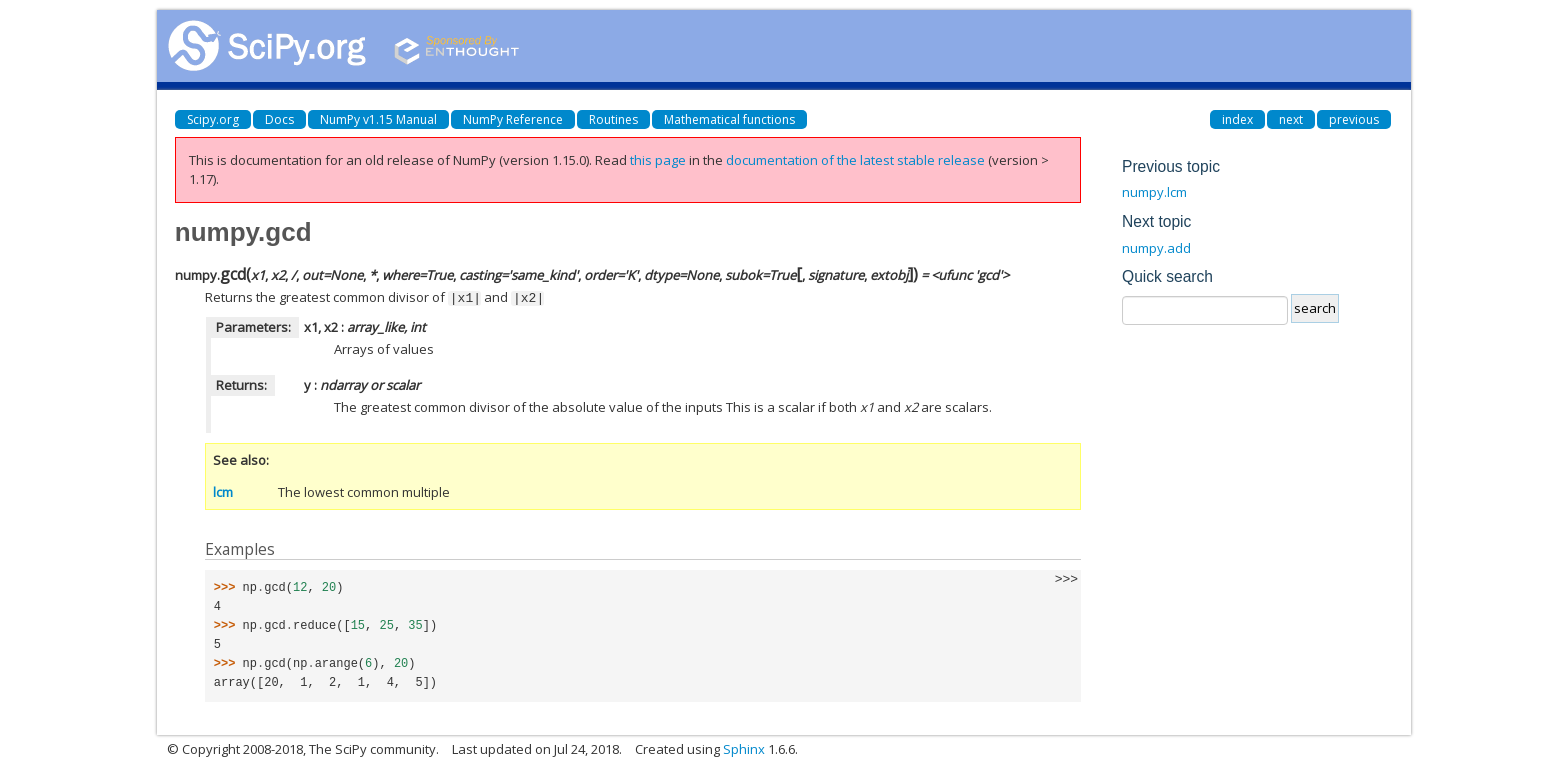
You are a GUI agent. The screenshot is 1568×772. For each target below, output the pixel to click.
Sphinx (744, 748)
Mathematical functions (729, 119)
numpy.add (1156, 248)
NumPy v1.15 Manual (378, 119)
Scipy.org (213, 119)
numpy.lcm (1154, 192)
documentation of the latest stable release (855, 160)
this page (658, 160)
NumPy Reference (513, 119)
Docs (279, 119)
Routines (613, 119)
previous (1354, 119)
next (1291, 119)
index (1237, 119)
